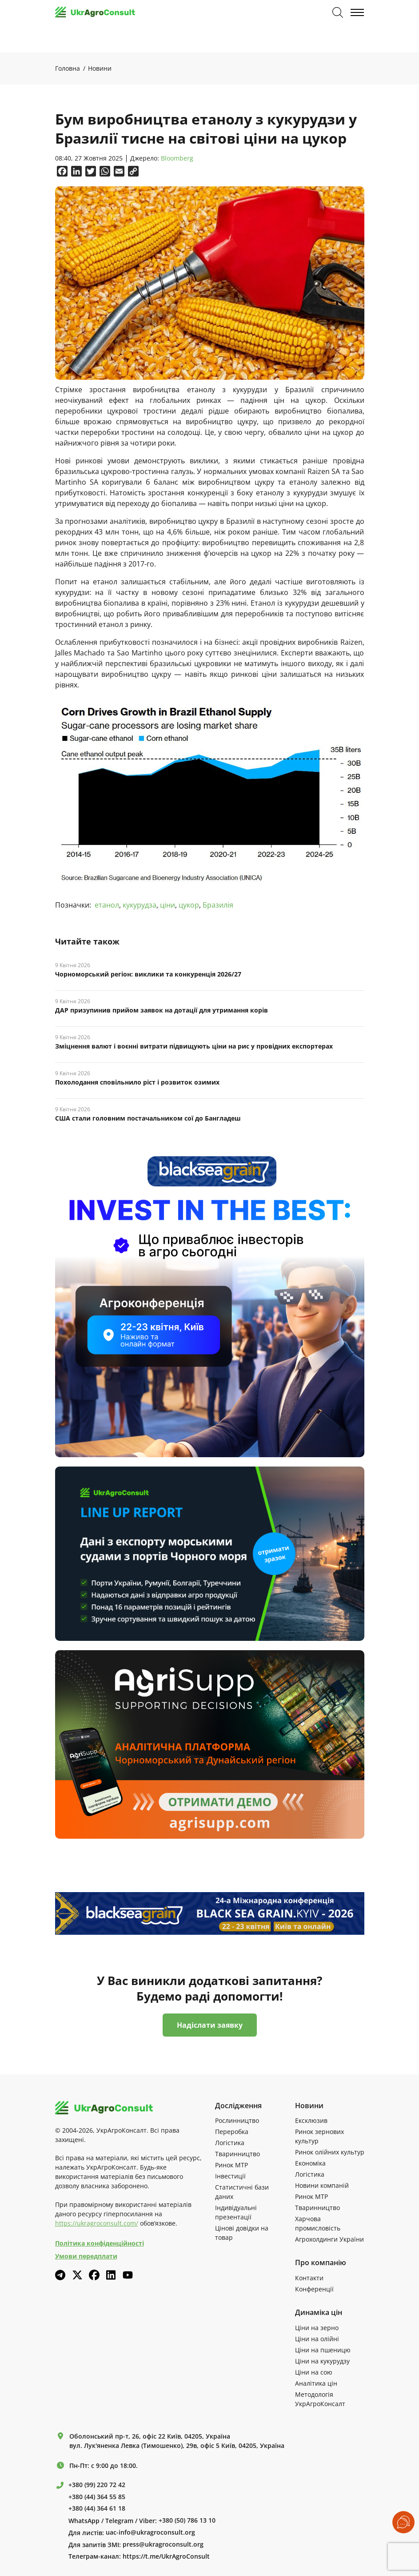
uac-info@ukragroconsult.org (150, 2532)
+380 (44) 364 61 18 (96, 2508)
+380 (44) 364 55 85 (96, 2497)
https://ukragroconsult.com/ (96, 2223)
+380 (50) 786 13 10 (187, 2520)
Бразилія (218, 905)
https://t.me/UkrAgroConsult (166, 2556)
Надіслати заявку (210, 2025)
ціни (167, 905)
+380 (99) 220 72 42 (96, 2485)
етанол (107, 905)
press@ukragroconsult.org (163, 2544)
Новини (100, 68)
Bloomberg (177, 158)
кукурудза (139, 905)
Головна (67, 68)
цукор (189, 905)
